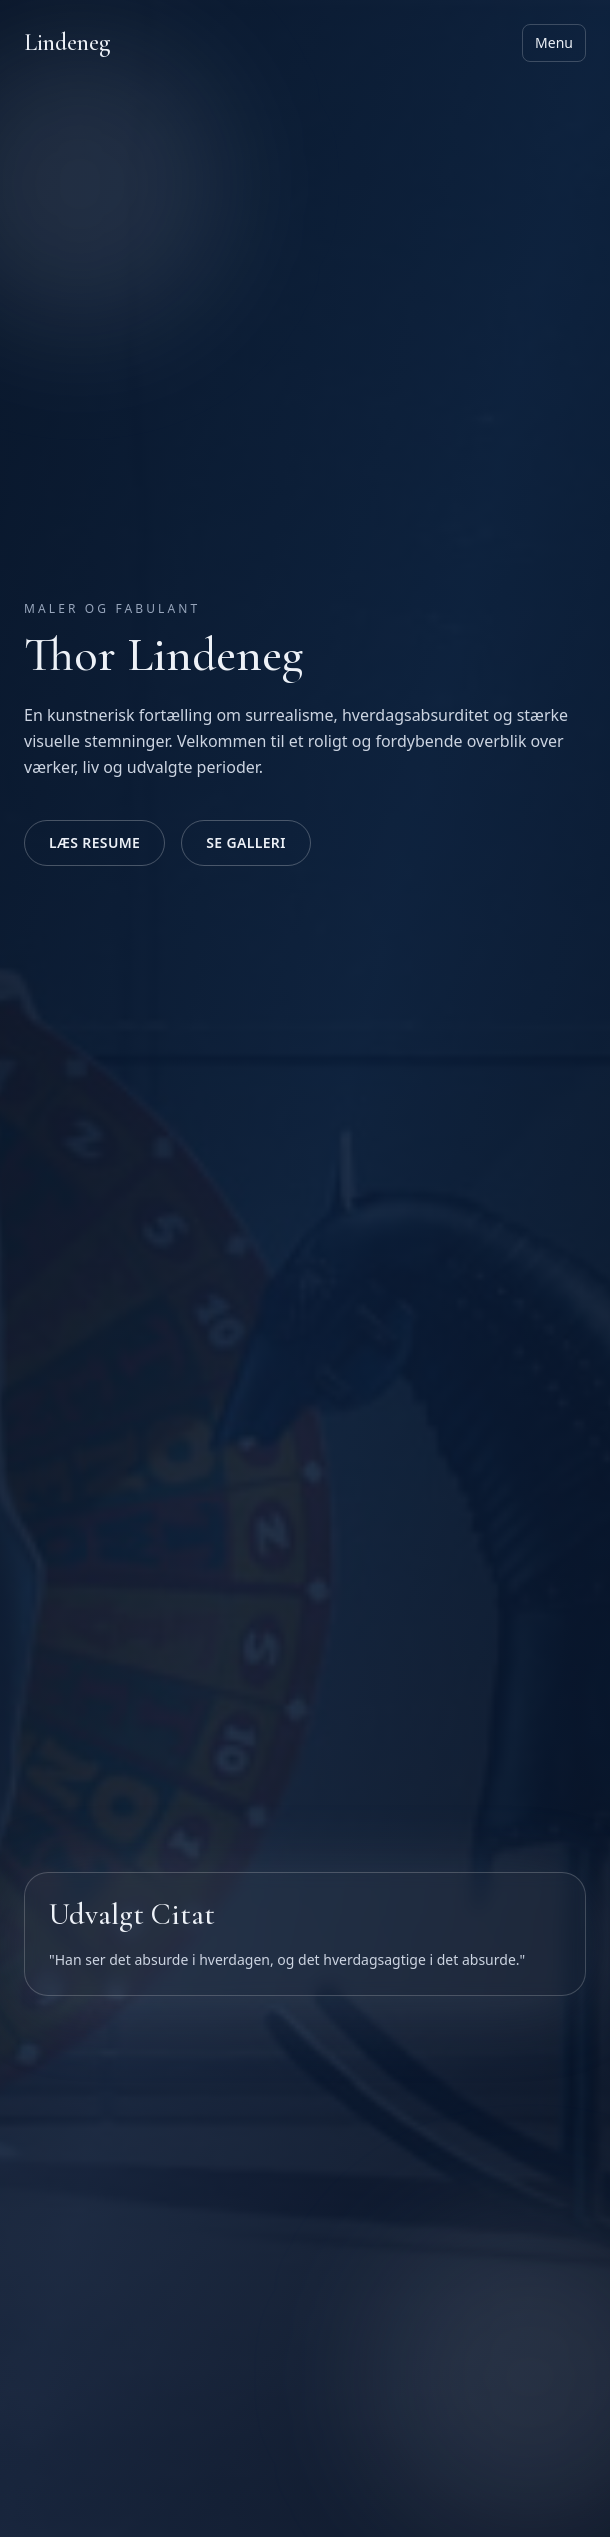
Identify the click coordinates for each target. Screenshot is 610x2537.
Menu (554, 42)
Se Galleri (246, 842)
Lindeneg (67, 43)
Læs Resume (94, 842)
